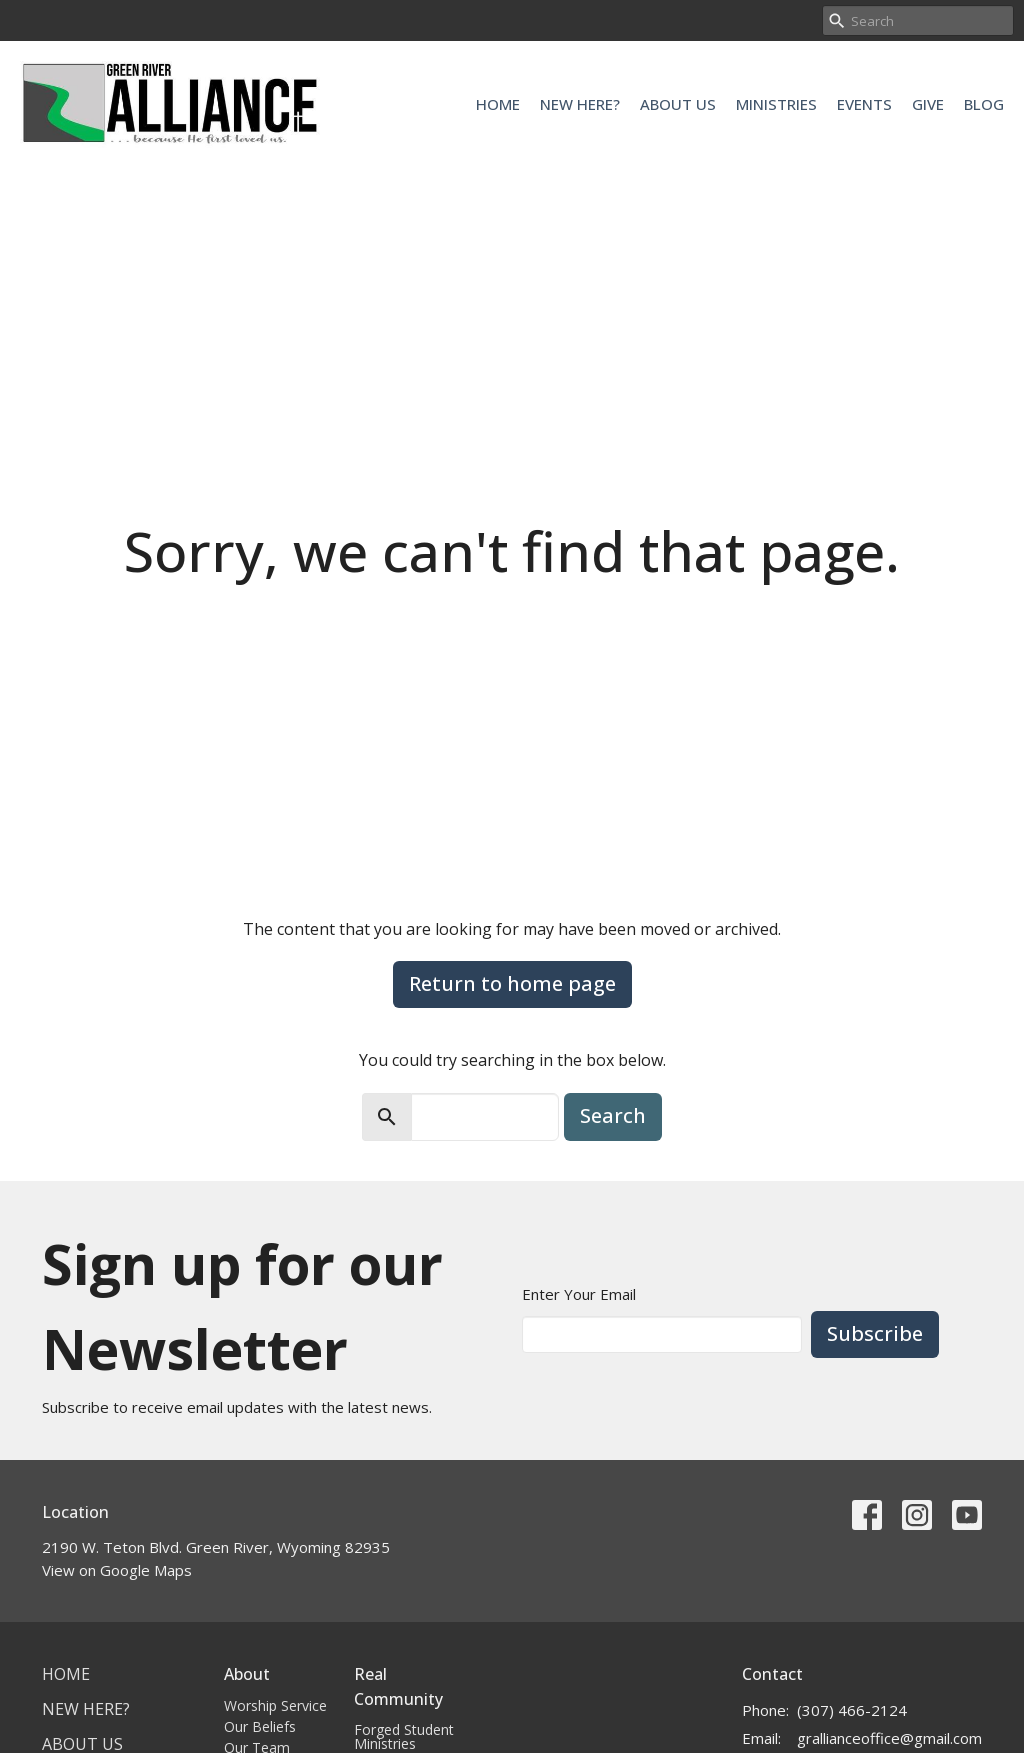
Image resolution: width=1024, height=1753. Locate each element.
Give (928, 104)
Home (498, 104)
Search (613, 1115)
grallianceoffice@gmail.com (889, 1738)
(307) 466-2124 (852, 1710)
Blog (984, 104)
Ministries (776, 104)
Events (864, 104)
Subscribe (875, 1333)
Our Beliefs (260, 1726)
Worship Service (275, 1705)
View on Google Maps (117, 1570)
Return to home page (512, 983)
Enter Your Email (579, 1294)
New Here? (580, 104)
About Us (678, 104)
